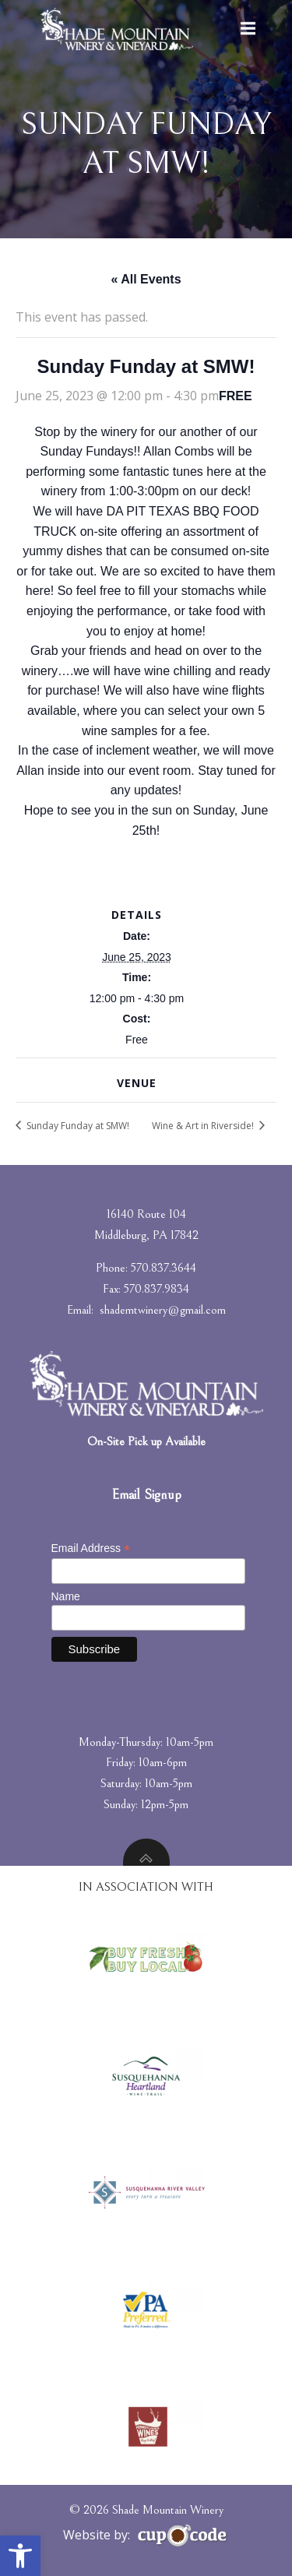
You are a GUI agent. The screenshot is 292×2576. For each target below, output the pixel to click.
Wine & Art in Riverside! (204, 1125)
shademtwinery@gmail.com (163, 1310)
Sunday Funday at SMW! (76, 1125)
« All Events (146, 279)
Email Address (91, 1548)
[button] (20, 2556)
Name (65, 1596)
